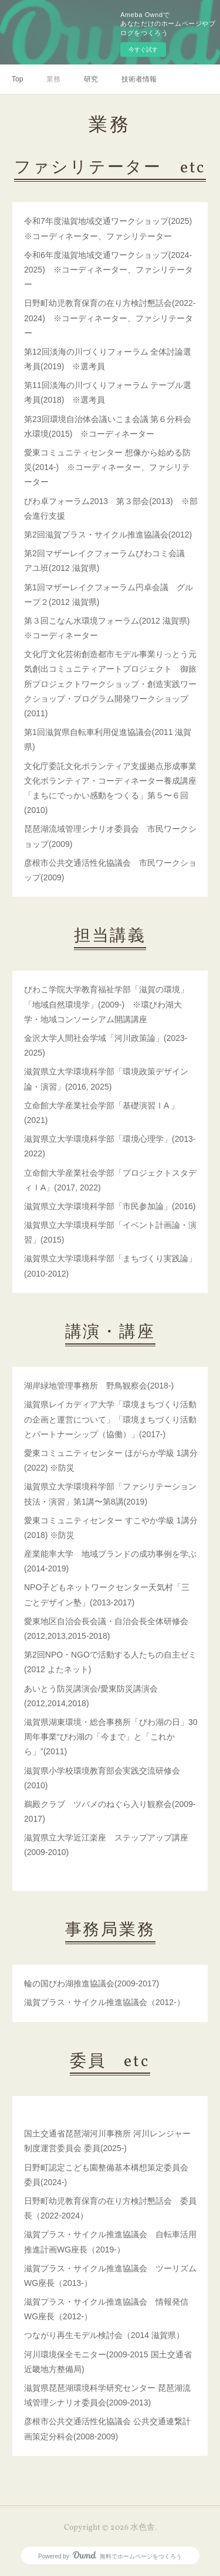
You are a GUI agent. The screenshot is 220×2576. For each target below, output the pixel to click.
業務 (53, 79)
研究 (91, 79)
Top (17, 79)
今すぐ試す (143, 49)
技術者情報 (139, 79)
